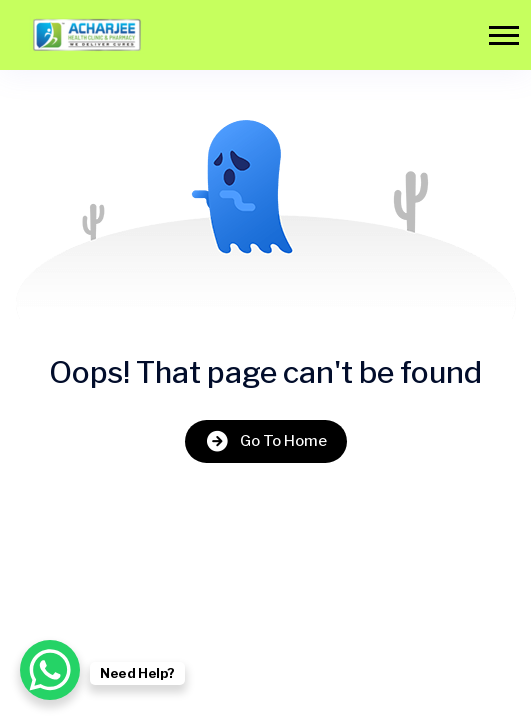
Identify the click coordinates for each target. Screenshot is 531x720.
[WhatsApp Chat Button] (50, 670)
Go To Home (266, 441)
